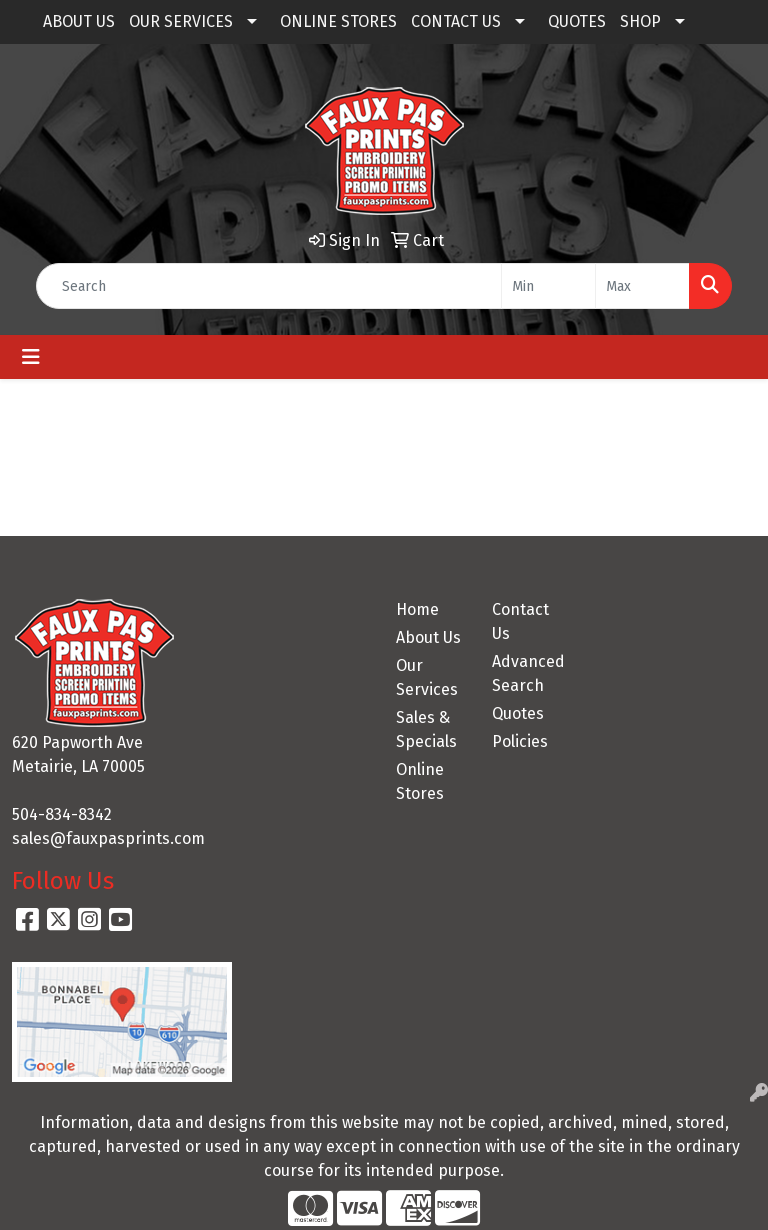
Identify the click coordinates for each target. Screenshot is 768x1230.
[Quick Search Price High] (642, 286)
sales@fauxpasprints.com (108, 838)
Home (417, 609)
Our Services (427, 677)
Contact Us (520, 621)
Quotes (518, 713)
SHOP (640, 21)
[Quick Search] (269, 286)
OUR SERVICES (181, 21)
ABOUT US (79, 21)
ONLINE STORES (338, 21)
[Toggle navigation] (31, 357)
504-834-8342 (62, 814)
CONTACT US (456, 21)
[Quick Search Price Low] (548, 286)
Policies (520, 741)
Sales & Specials (426, 729)
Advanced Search (528, 673)
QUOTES (577, 21)
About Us (428, 637)
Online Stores (420, 781)
